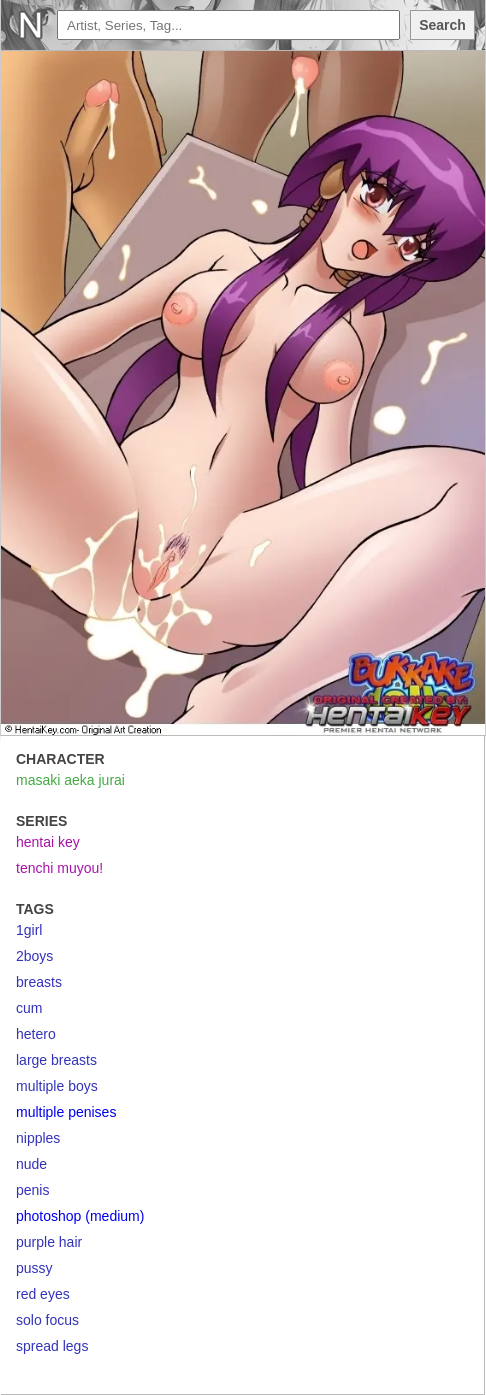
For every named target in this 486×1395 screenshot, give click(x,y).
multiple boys (57, 1086)
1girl (29, 930)
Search (442, 25)
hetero (36, 1034)
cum (29, 1008)
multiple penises (66, 1112)
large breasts (56, 1060)
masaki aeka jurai (70, 780)
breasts (39, 982)
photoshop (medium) (80, 1216)
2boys (34, 956)
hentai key (48, 842)
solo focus (47, 1320)
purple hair (49, 1242)
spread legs (52, 1346)
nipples (38, 1138)
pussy (34, 1268)
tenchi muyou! (59, 868)
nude (31, 1164)
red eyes (43, 1294)
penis (32, 1190)
